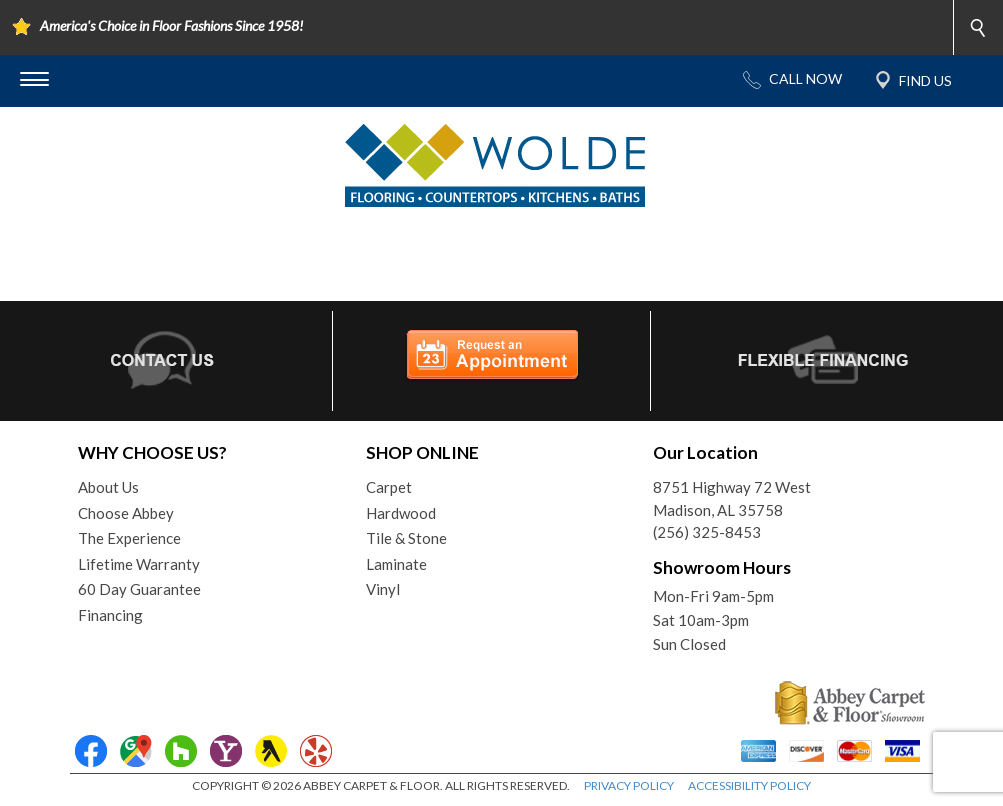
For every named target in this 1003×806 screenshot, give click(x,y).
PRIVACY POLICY (629, 785)
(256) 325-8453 (707, 532)
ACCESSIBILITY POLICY (749, 785)
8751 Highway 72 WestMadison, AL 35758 (732, 498)
